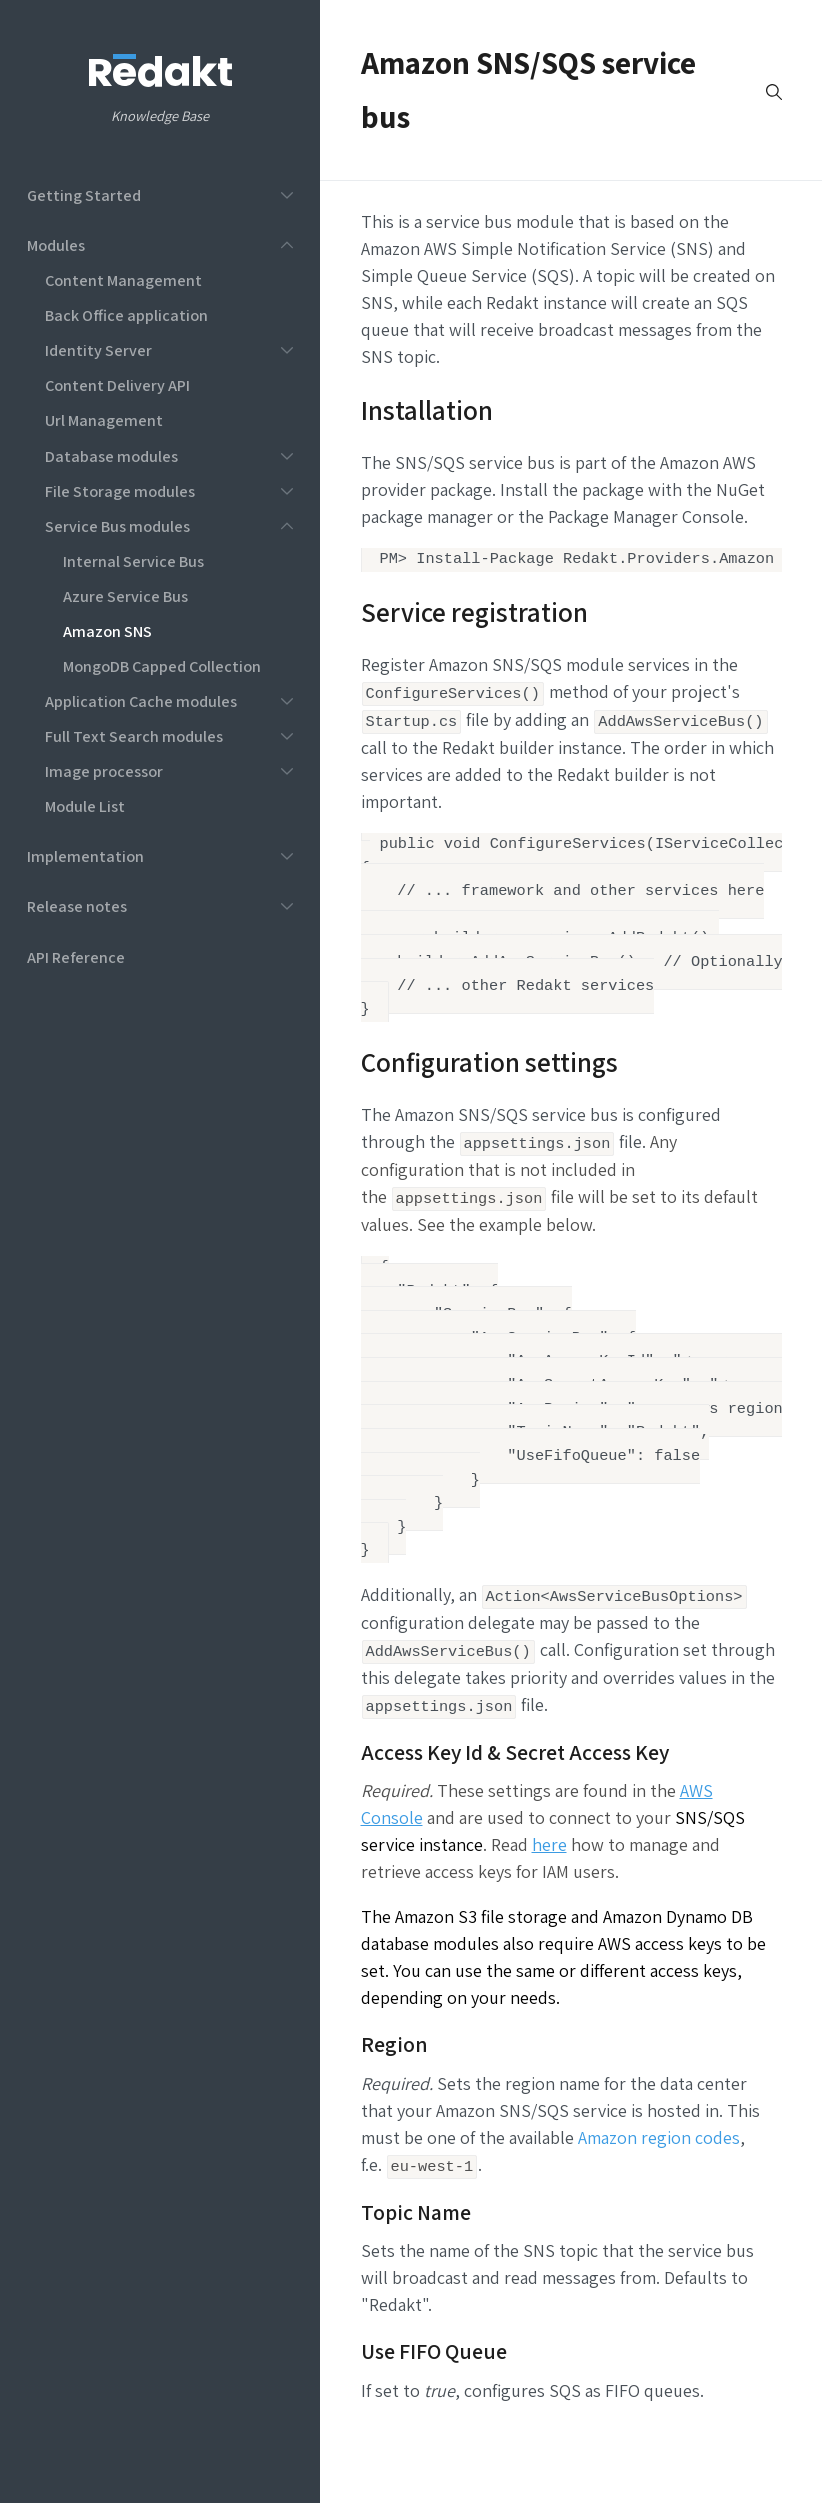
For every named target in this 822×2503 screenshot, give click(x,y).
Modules (56, 245)
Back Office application (126, 315)
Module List (85, 806)
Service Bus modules (117, 526)
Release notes (77, 906)
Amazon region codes (659, 2174)
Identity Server (98, 350)
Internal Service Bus (133, 561)
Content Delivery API (117, 385)
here (549, 1882)
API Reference (76, 957)
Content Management (123, 280)
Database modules (111, 456)
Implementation (85, 856)
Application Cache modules (141, 701)
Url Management (104, 420)
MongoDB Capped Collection (162, 666)
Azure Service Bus (125, 596)
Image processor (104, 771)
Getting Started (84, 195)
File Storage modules (120, 491)
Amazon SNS (107, 631)
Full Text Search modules (134, 736)
